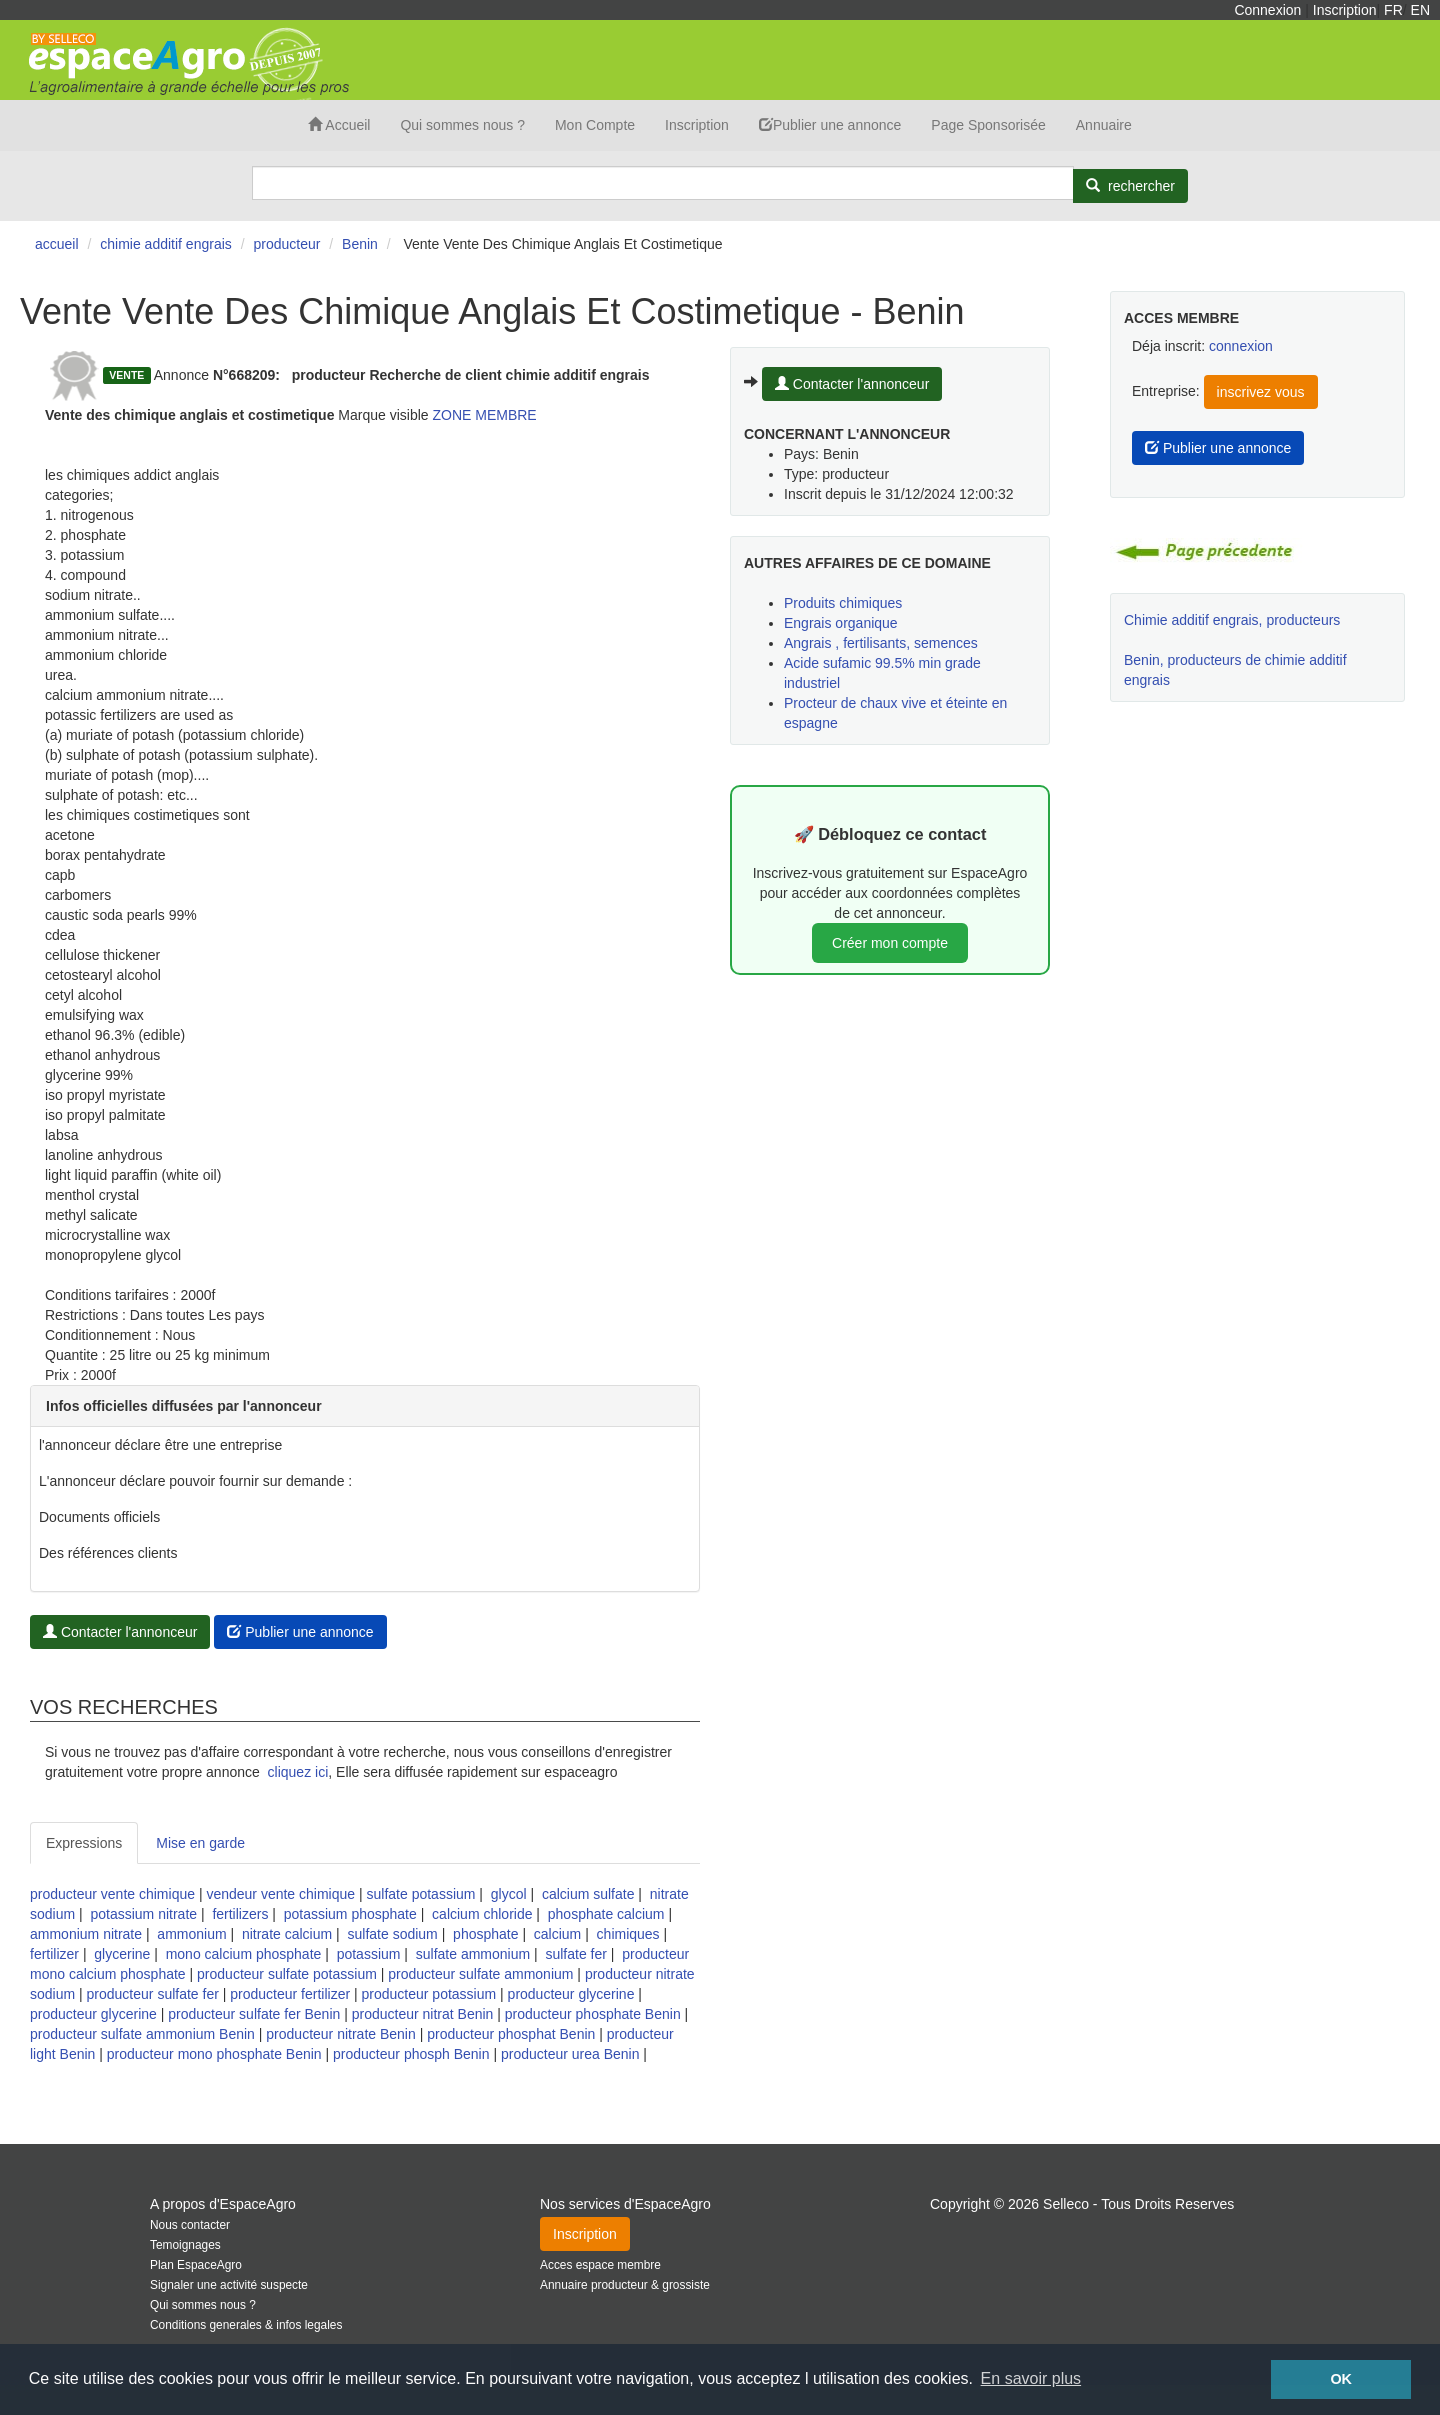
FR (1393, 10)
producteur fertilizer (290, 1994)
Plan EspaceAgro (196, 2265)
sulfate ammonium (473, 1954)
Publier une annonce (830, 125)
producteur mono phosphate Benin (214, 2054)
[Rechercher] (1130, 186)
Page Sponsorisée (988, 125)
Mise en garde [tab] (200, 1843)
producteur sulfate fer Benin (254, 2014)
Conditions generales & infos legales (246, 2325)
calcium (557, 1934)
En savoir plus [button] (1031, 2378)
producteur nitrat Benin (423, 2014)
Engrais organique (841, 623)
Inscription (1345, 10)
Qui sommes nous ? (462, 125)
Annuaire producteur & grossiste (625, 2285)
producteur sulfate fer (153, 1994)
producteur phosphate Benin (593, 2014)
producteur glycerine (571, 1994)
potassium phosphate (350, 1914)
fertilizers (240, 1914)
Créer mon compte (890, 943)
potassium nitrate (143, 1914)
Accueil (339, 125)
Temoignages (185, 2245)
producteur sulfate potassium (287, 1974)
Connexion (1267, 10)
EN (1420, 10)
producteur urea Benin (570, 2054)
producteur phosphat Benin (511, 2034)
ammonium (191, 1934)
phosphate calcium (606, 1914)
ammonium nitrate (86, 1934)
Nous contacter (190, 2225)
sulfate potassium (421, 1894)
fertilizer (54, 1954)
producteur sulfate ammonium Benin (142, 2034)
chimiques (628, 1934)
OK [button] (1341, 2379)
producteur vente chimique (112, 1894)
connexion (1241, 346)
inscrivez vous (1261, 392)
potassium (369, 1954)
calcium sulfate (588, 1894)
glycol (509, 1894)
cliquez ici (298, 1772)
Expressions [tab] (84, 1843)
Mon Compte (595, 125)
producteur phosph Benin (411, 2054)
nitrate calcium (287, 1934)
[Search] (663, 183)
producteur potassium (429, 1994)
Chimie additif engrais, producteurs (1232, 620)
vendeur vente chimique (280, 1894)
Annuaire (1104, 125)
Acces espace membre (600, 2265)
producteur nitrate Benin (340, 2034)
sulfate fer (575, 1954)
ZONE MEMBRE (484, 415)
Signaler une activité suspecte (229, 2285)
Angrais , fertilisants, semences (881, 643)
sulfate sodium (393, 1934)
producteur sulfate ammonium (480, 1974)
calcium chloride (482, 1914)
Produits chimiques (843, 603)
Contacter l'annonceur (120, 1632)
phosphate (485, 1934)
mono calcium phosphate (244, 1954)
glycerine (122, 1954)
